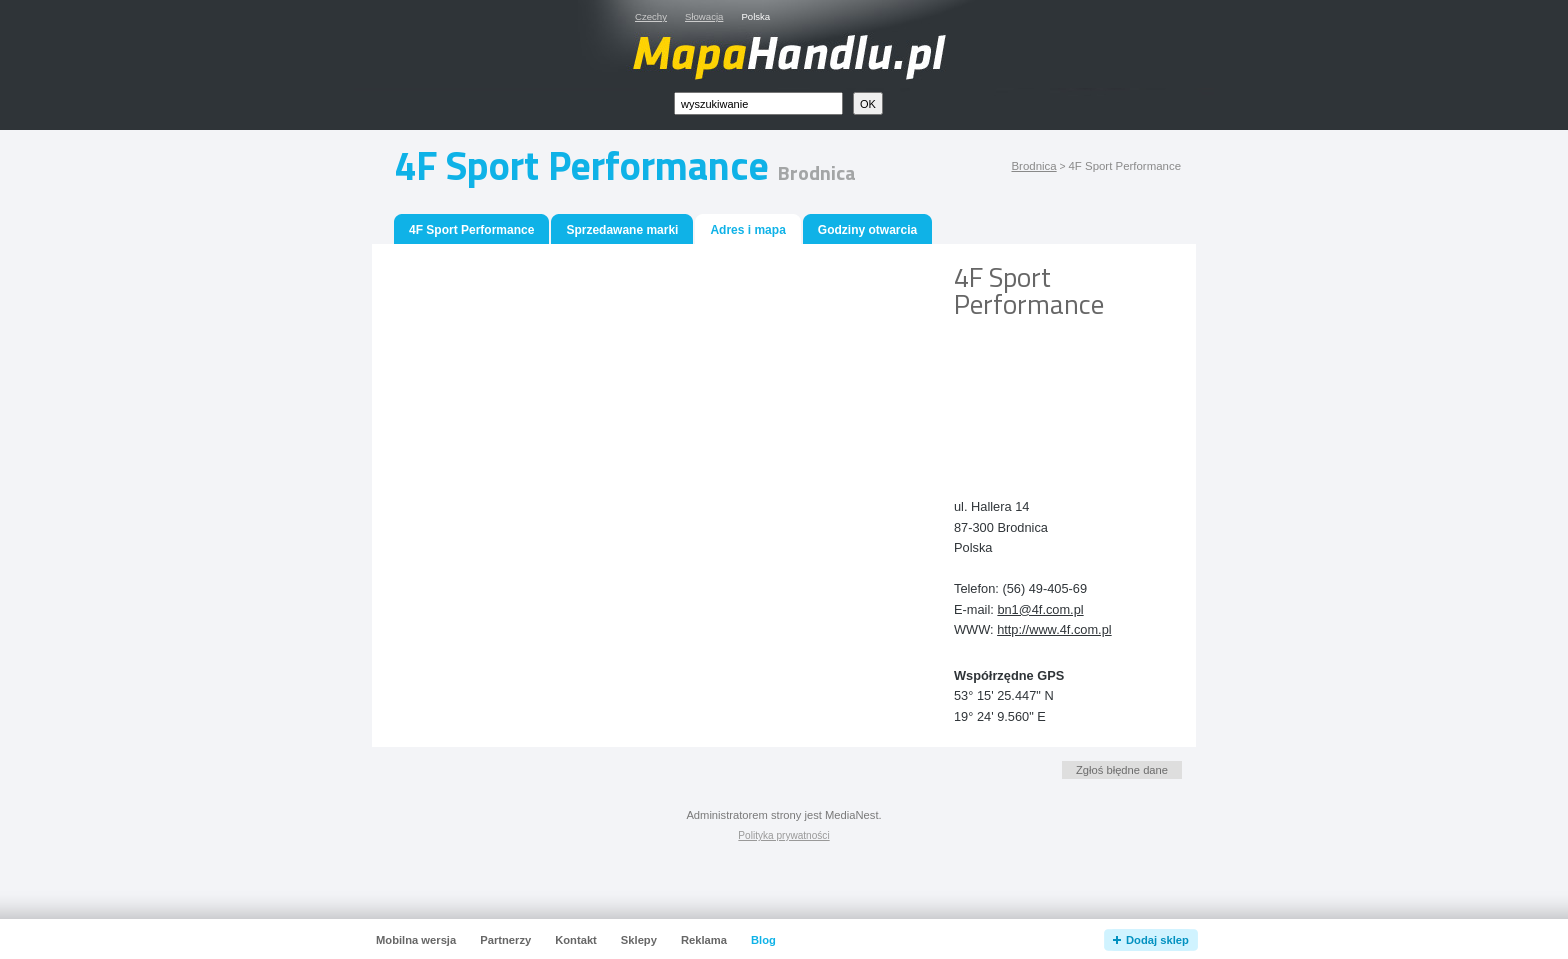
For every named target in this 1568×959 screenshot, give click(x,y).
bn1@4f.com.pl (1040, 609)
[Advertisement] (1044, 393)
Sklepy (639, 940)
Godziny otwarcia (867, 230)
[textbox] (758, 103)
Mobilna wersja (416, 940)
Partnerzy (505, 940)
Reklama (704, 940)
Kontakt (576, 940)
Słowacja (704, 16)
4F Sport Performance (471, 230)
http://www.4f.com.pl (1054, 629)
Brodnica (1033, 166)
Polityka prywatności (783, 835)
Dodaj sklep (1157, 940)
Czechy (651, 16)
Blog (763, 940)
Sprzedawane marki (622, 230)
